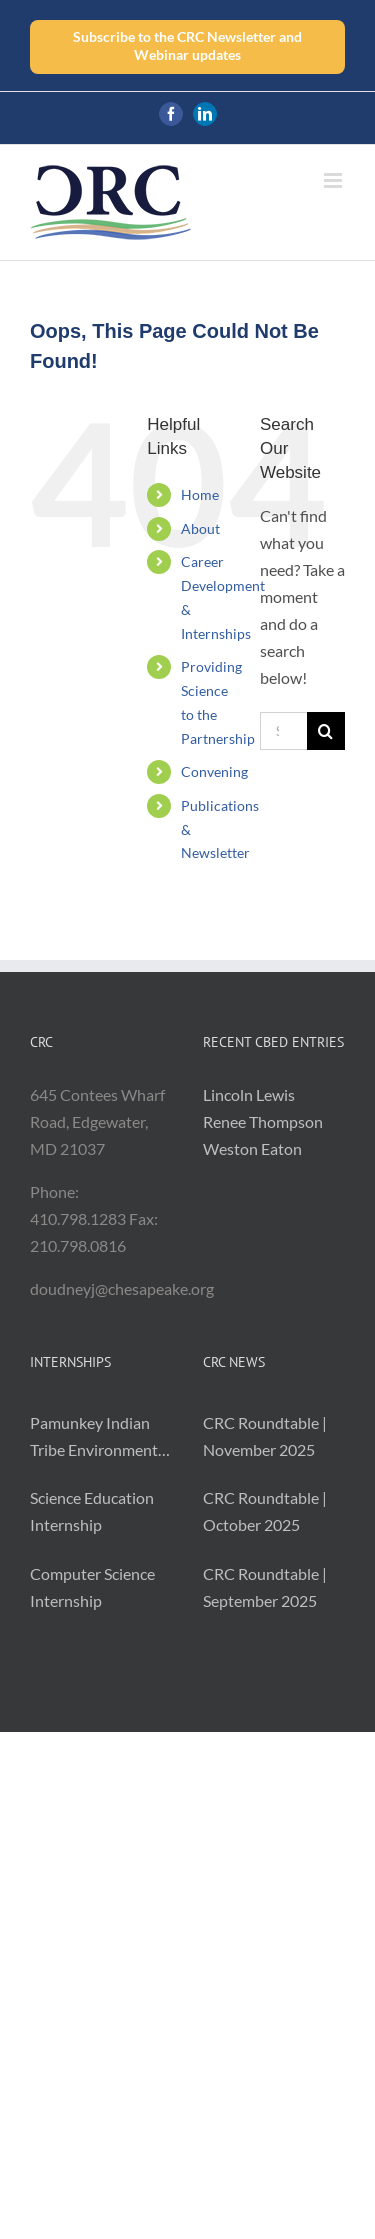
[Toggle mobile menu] (334, 180)
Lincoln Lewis (249, 1094)
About (200, 528)
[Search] (326, 731)
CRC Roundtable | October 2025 (265, 1511)
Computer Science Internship (92, 1587)
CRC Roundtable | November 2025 (265, 1436)
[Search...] (283, 731)
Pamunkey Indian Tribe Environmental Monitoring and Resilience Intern (100, 1438)
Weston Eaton (252, 1148)
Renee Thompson (263, 1121)
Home (200, 494)
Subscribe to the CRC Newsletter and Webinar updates (187, 45)
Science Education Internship (92, 1511)
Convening (214, 771)
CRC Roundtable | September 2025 (265, 1587)
